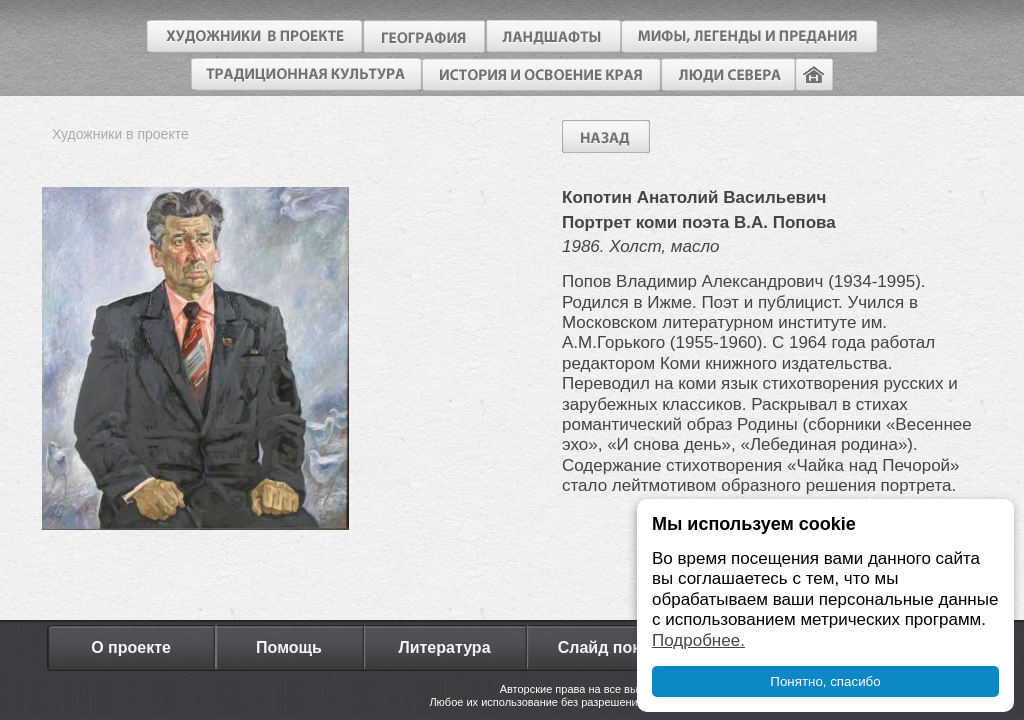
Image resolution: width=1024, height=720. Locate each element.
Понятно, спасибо (825, 681)
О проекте (131, 647)
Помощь (289, 647)
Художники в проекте (120, 134)
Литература (444, 647)
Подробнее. (698, 640)
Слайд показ (608, 647)
